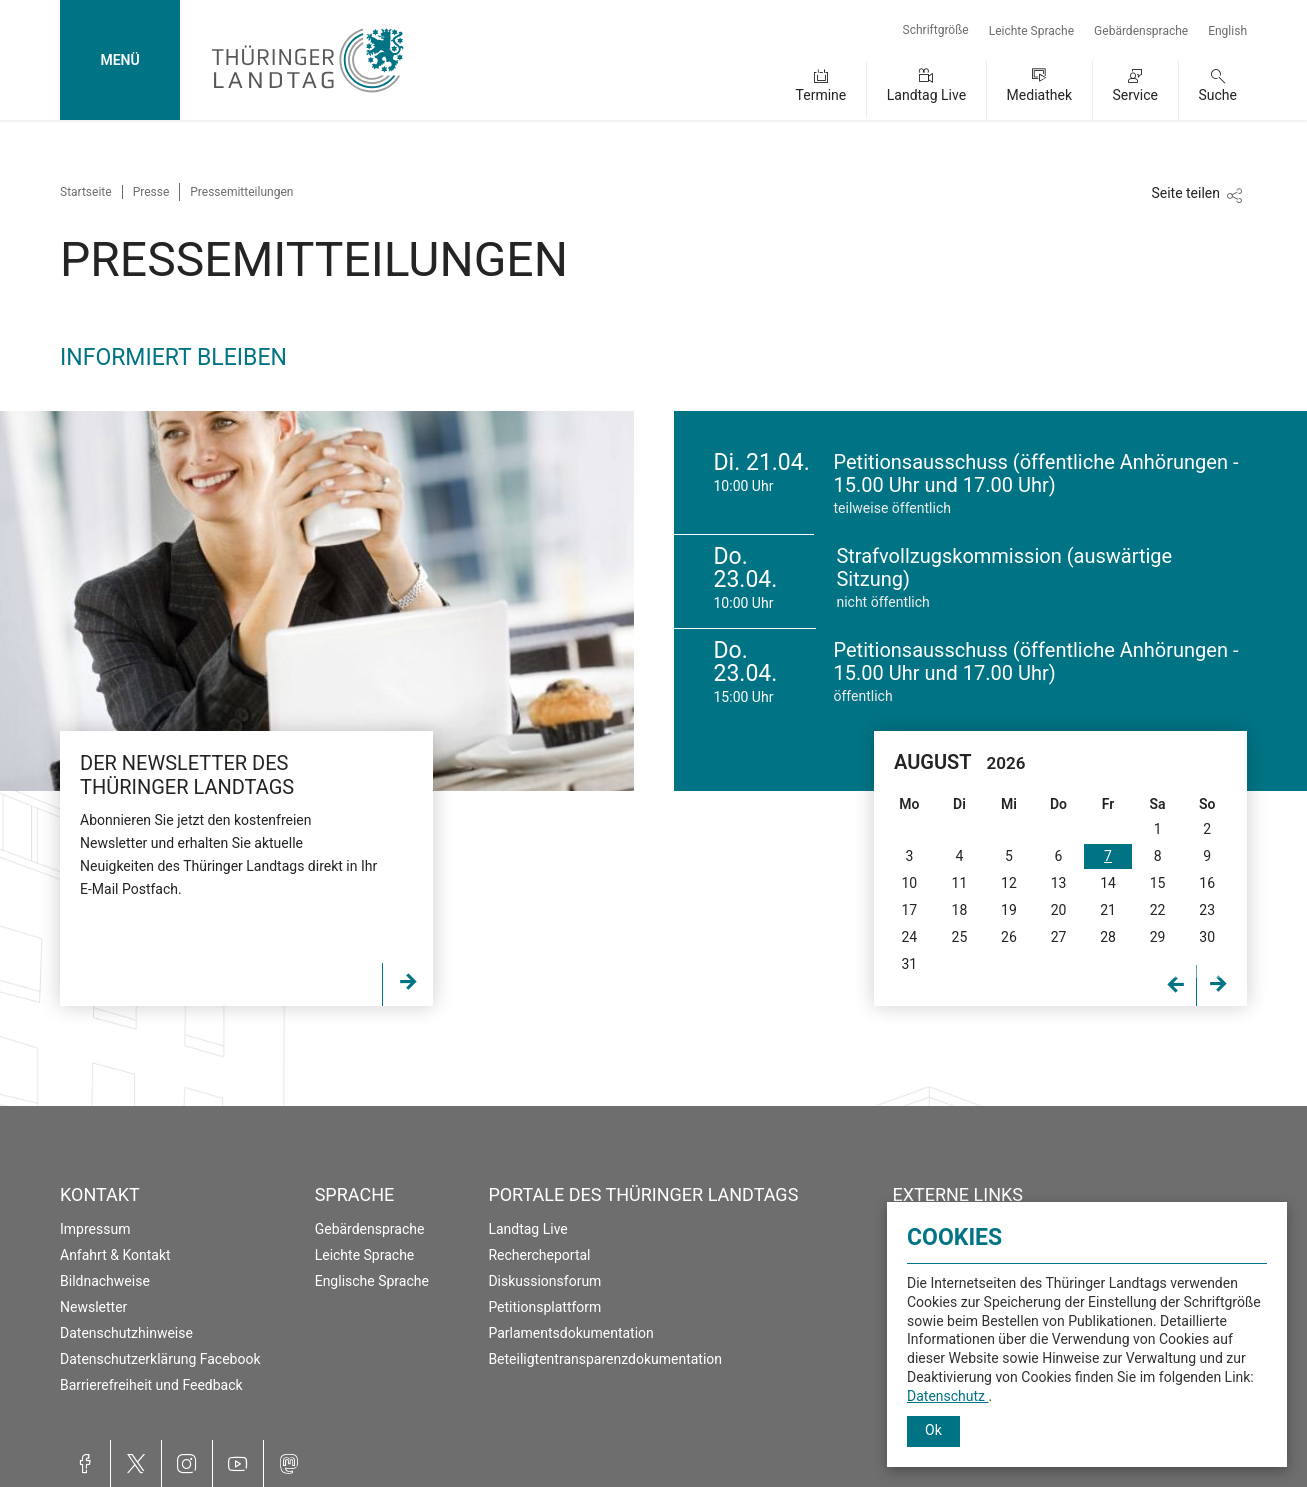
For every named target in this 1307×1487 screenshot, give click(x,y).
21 (1108, 910)
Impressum (95, 1229)
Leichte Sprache (1031, 31)
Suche (1218, 95)
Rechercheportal (539, 1255)
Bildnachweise (105, 1281)
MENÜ (119, 60)
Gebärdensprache (1141, 31)
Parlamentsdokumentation (570, 1333)
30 (1207, 937)
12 (1009, 883)
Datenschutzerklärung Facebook (160, 1359)
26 (1009, 937)
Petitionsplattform (544, 1307)
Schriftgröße (936, 30)
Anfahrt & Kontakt (115, 1255)
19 (1009, 910)
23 (1207, 910)
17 (909, 910)
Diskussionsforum (544, 1281)
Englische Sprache (372, 1281)
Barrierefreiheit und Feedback (151, 1385)
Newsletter (93, 1307)
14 (1108, 883)
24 (909, 937)
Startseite (86, 192)
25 (960, 937)
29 (1158, 937)
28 (1108, 937)
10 (909, 883)
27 (1059, 937)
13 (1059, 883)
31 (909, 964)
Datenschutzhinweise (126, 1333)
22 (1158, 910)
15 (1158, 883)
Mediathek (1039, 95)
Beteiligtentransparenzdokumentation (605, 1359)
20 (1059, 910)
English (1227, 31)
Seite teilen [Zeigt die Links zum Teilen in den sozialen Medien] (1185, 193)
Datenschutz (948, 1396)
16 (1207, 883)
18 (960, 910)
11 (960, 883)
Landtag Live (926, 95)
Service (1135, 95)
